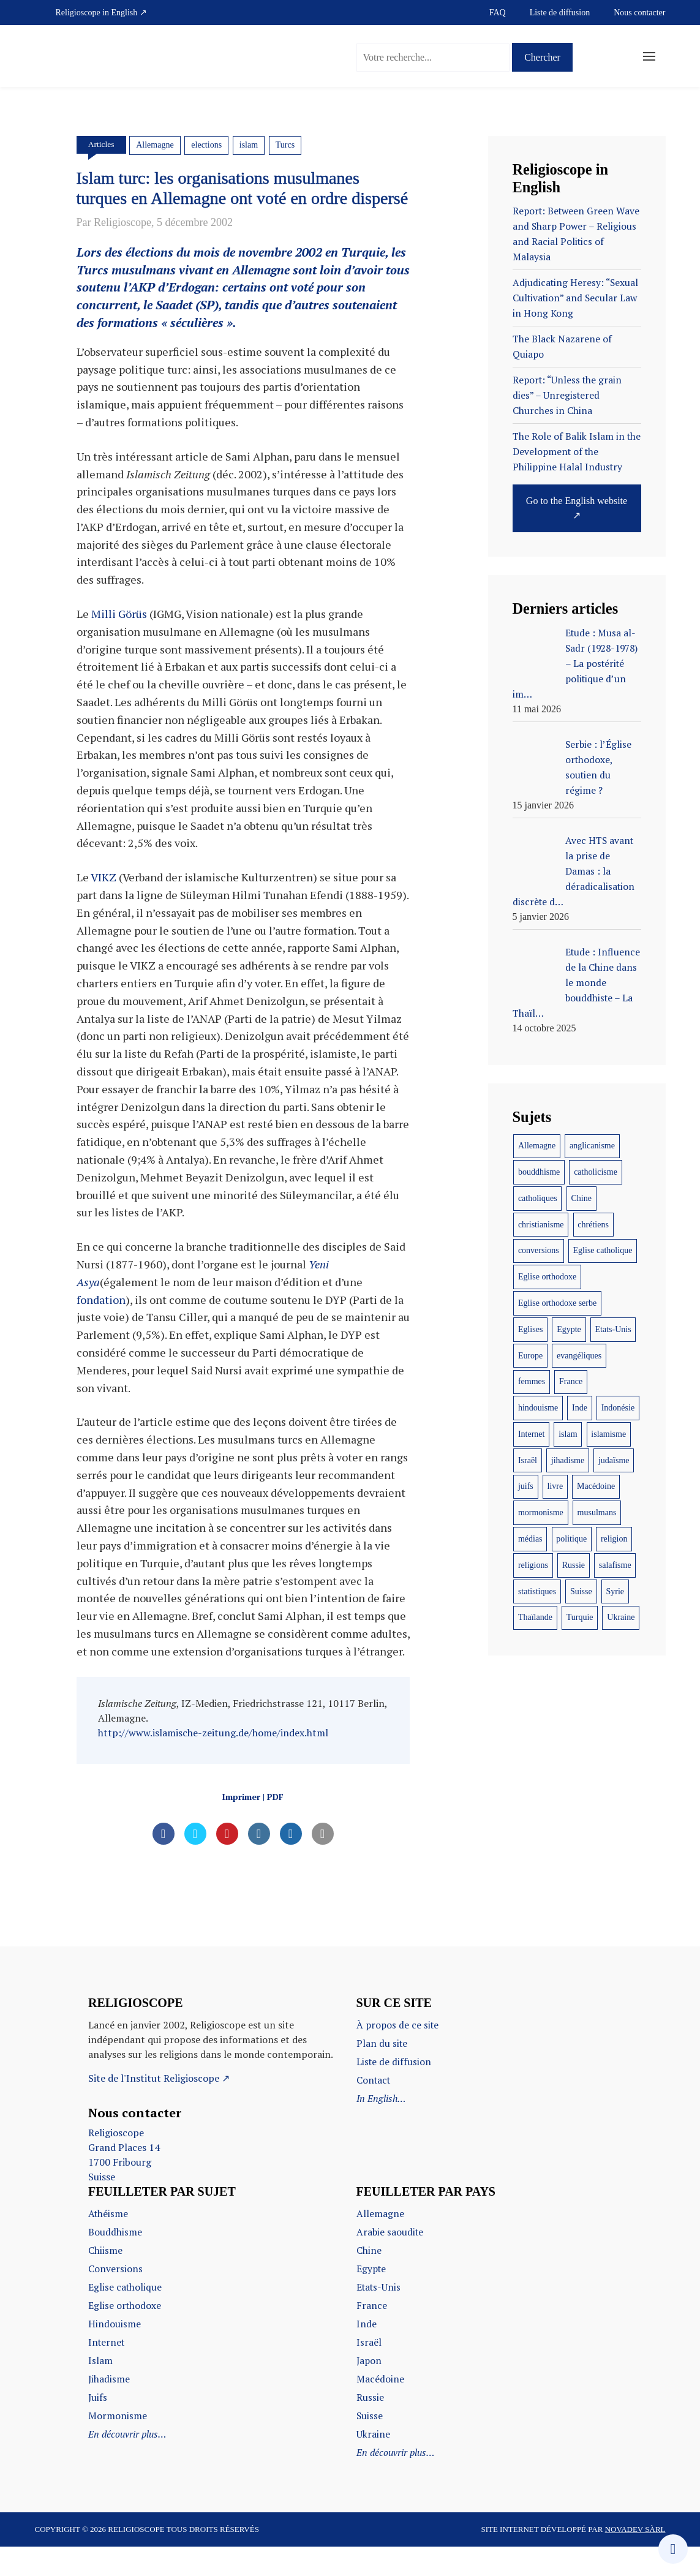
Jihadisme (109, 2408)
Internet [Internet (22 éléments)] (531, 1434)
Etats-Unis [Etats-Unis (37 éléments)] (613, 1329)
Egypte (372, 2298)
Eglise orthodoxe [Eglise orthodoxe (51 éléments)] (547, 1276)
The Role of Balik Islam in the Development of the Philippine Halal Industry (569, 451)
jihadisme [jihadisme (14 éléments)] (567, 1460)
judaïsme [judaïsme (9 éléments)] (614, 1460)
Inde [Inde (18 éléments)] (579, 1407)
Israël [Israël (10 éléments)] (527, 1460)
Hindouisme (114, 2353)
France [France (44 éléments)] (570, 1381)
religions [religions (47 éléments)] (533, 1565)
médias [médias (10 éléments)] (530, 1538)
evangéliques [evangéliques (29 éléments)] (579, 1355)
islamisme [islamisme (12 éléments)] (608, 1434)
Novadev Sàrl (635, 2558)
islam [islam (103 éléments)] (568, 1434)
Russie (370, 2426)
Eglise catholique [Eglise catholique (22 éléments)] (603, 1250)
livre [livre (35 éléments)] (555, 1486)
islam (249, 144)
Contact (374, 2109)
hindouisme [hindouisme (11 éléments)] (538, 1407)
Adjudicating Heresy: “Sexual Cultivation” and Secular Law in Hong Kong (577, 298)
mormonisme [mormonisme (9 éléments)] (540, 1512)
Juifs (98, 2426)
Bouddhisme (115, 2261)
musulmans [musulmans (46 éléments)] (597, 1512)
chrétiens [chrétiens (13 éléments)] (593, 1224)
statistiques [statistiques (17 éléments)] (537, 1591)
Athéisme (108, 2243)
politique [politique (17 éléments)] (571, 1538)
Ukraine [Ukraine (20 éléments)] (620, 1617)
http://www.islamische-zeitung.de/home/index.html (213, 1761)
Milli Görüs (119, 643)
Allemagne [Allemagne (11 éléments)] (536, 1145)
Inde (366, 2353)
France (371, 2334)
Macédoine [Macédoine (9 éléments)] (596, 1486)
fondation (101, 1328)
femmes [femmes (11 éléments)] (531, 1381)
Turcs (285, 144)
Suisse (369, 2445)
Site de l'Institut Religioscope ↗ (159, 2107)
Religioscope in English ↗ (101, 12)
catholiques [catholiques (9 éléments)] (537, 1198)
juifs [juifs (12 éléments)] (525, 1486)
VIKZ (103, 906)
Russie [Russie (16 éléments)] (573, 1565)
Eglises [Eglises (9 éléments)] (530, 1329)
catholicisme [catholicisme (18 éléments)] (595, 1172)
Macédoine (380, 2408)
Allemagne (156, 144)
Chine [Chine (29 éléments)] (581, 1198)
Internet (107, 2371)
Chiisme (105, 2279)
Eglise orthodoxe (125, 2334)
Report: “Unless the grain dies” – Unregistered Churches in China (569, 395)
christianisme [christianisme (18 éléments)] (541, 1224)
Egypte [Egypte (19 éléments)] (569, 1329)
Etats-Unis (379, 2316)
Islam (100, 2390)
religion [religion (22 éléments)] (614, 1538)
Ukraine (373, 2463)
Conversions (115, 2298)
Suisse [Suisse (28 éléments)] (581, 1591)
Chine (369, 2279)
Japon (369, 2390)
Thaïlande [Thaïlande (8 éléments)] (535, 1617)
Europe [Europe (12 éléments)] (530, 1355)
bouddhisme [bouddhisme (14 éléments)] (539, 1172)
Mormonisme (117, 2445)
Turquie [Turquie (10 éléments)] (579, 1617)
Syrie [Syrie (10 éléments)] (615, 1591)
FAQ (497, 12)
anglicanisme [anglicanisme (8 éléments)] (592, 1145)
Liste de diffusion (560, 12)
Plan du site (382, 2072)
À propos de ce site (398, 2054)
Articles (101, 144)
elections (207, 144)
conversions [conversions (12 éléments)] (538, 1250)
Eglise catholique (125, 2316)
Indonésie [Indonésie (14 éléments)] (617, 1407)
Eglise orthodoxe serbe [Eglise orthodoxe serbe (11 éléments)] (557, 1303)
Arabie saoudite (390, 2261)
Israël (369, 2371)
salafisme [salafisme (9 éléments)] (615, 1565)
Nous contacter (639, 12)
